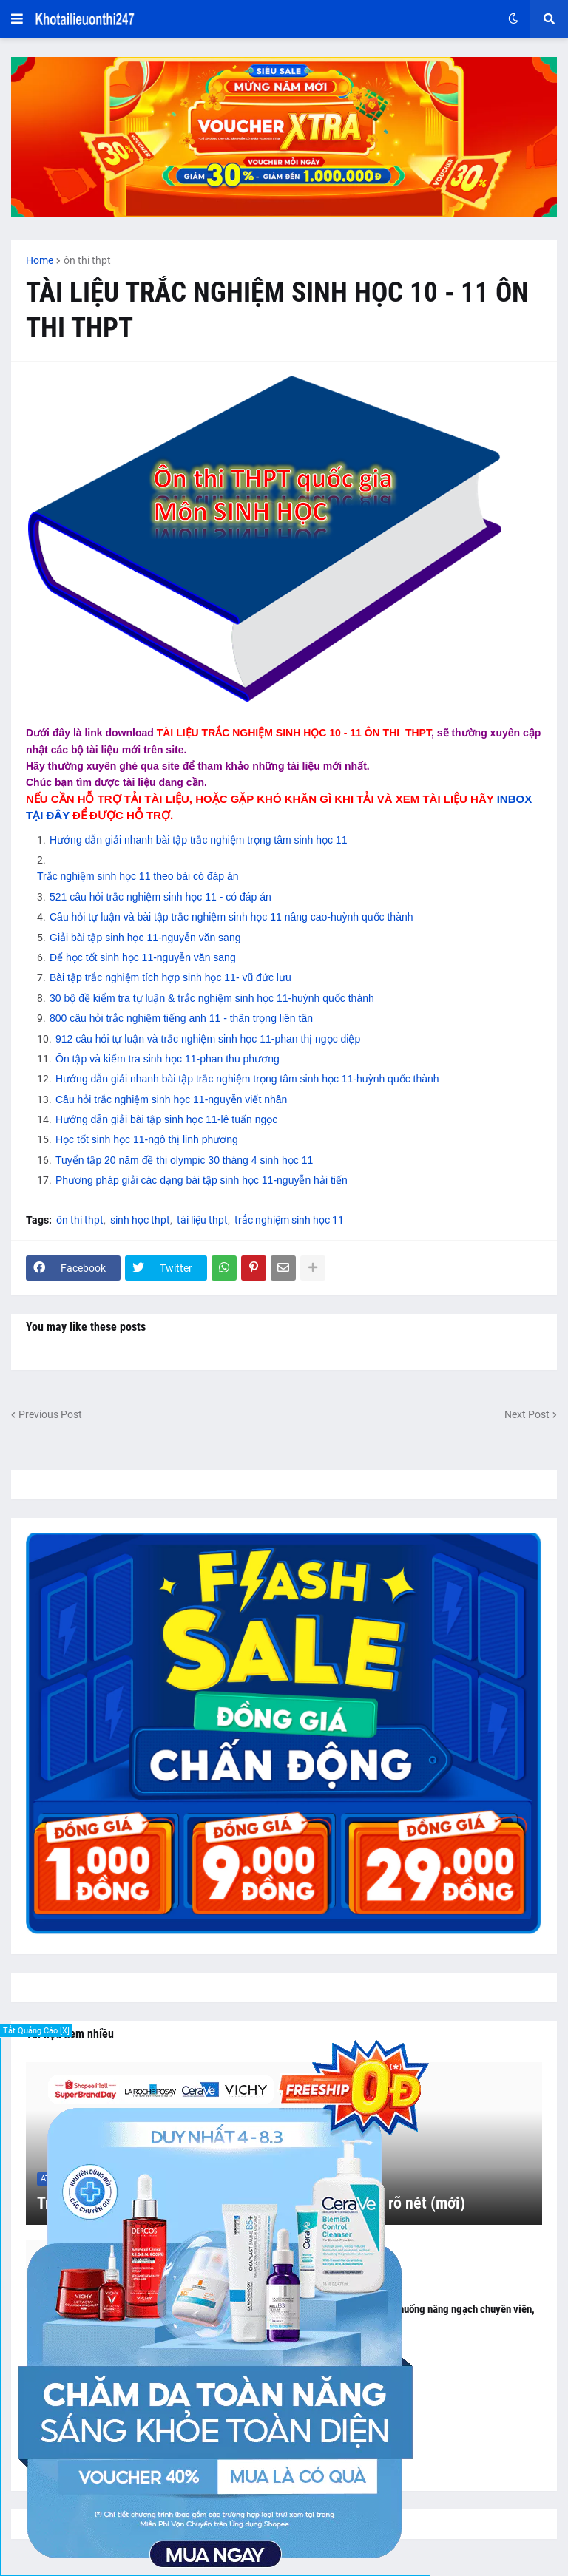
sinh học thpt (140, 1220)
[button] (17, 19)
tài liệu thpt (202, 1220)
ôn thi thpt (87, 260)
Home (39, 260)
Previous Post (50, 1414)
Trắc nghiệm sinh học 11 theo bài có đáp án (138, 876)
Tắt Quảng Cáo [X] (36, 2031)
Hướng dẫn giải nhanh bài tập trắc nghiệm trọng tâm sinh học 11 (198, 840)
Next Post (527, 1414)
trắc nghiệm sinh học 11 (289, 1220)
